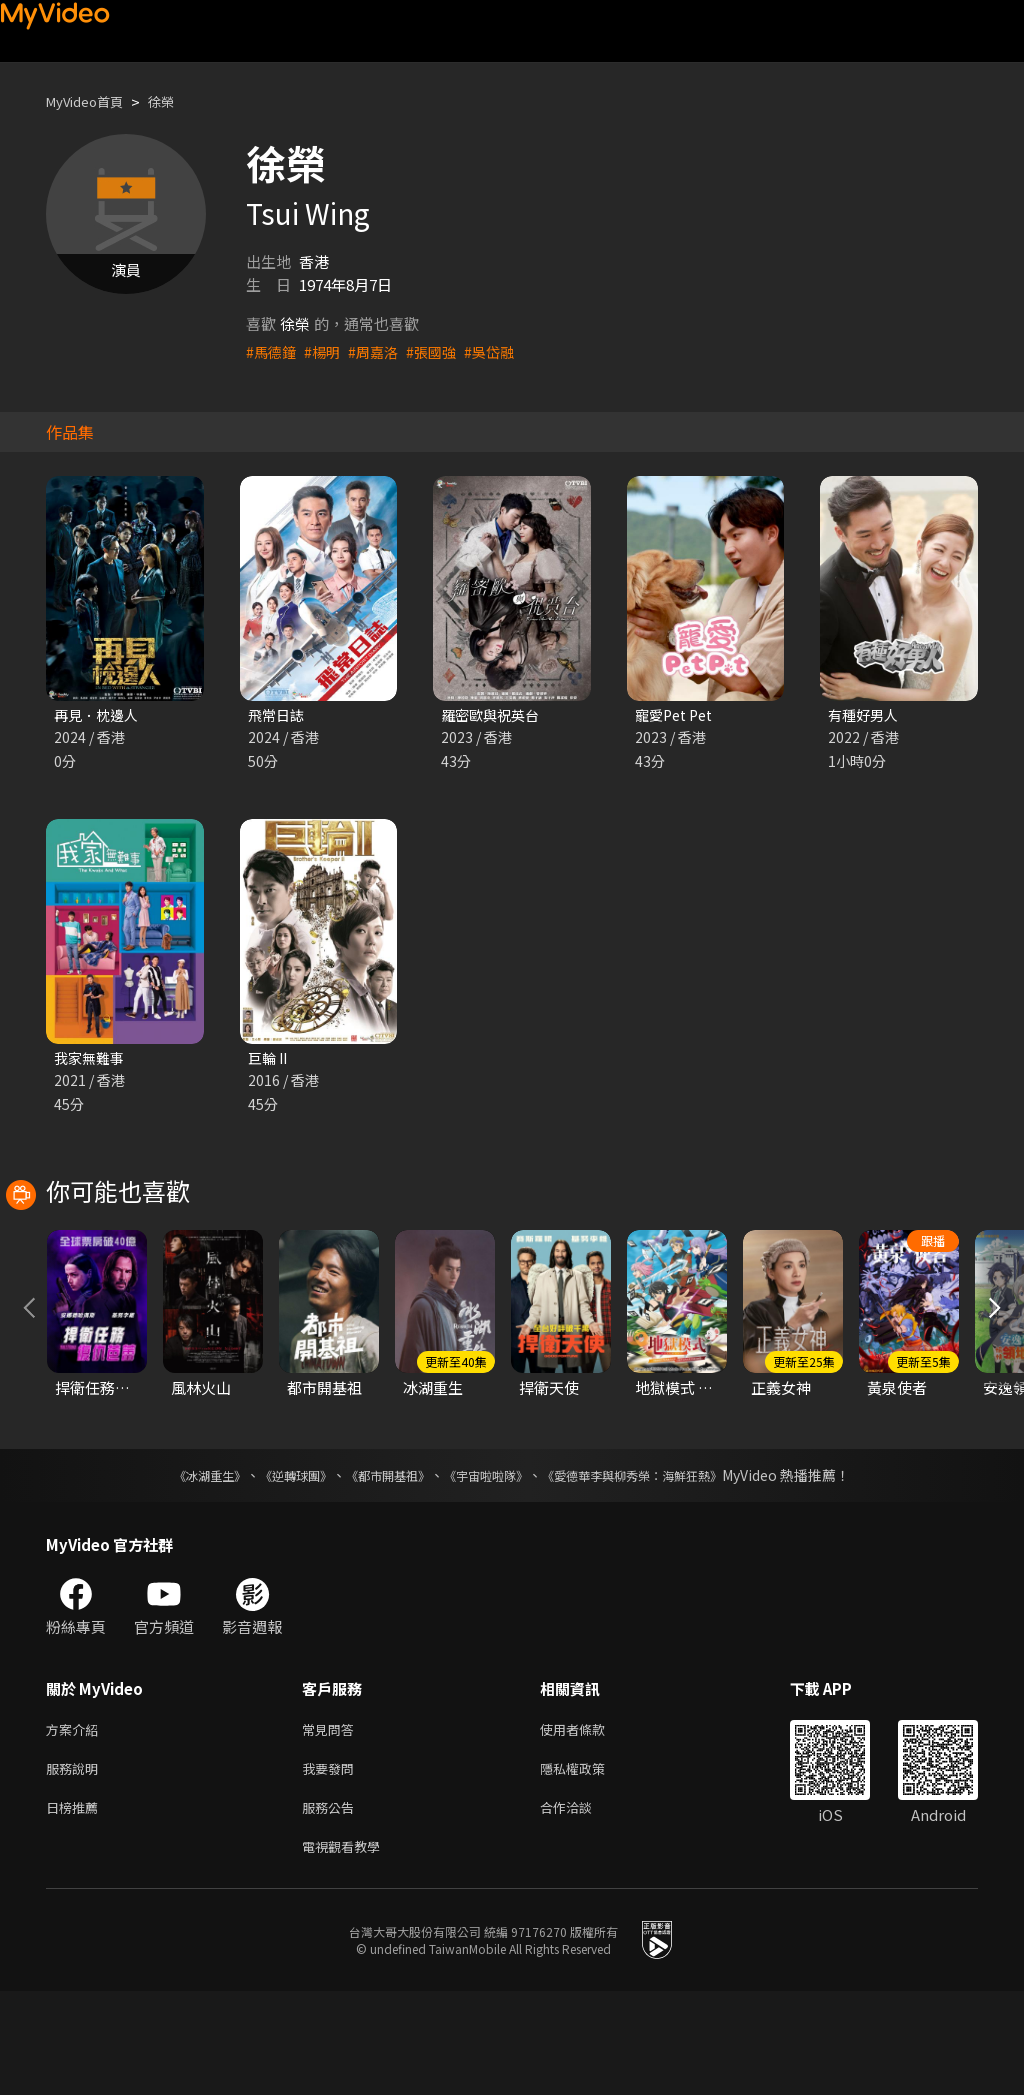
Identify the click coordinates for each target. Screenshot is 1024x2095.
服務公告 (332, 1906)
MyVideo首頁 (91, 101)
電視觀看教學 (347, 1948)
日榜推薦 (76, 1906)
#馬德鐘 (272, 351)
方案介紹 (76, 1822)
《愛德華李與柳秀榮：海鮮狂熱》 (658, 1567)
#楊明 (326, 351)
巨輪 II (269, 1060)
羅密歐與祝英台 (493, 715)
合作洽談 (582, 1906)
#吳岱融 (501, 351)
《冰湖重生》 (175, 1567)
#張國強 (440, 351)
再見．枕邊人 (99, 715)
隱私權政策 (589, 1864)
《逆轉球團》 (273, 1567)
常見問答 (332, 1822)
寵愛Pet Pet (677, 715)
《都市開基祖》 (378, 1567)
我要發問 (332, 1864)
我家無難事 (91, 1060)
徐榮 (177, 101)
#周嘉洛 (379, 351)
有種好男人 (865, 715)
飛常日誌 (278, 715)
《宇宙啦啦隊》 (490, 1567)
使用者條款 (589, 1822)
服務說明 (76, 1864)
